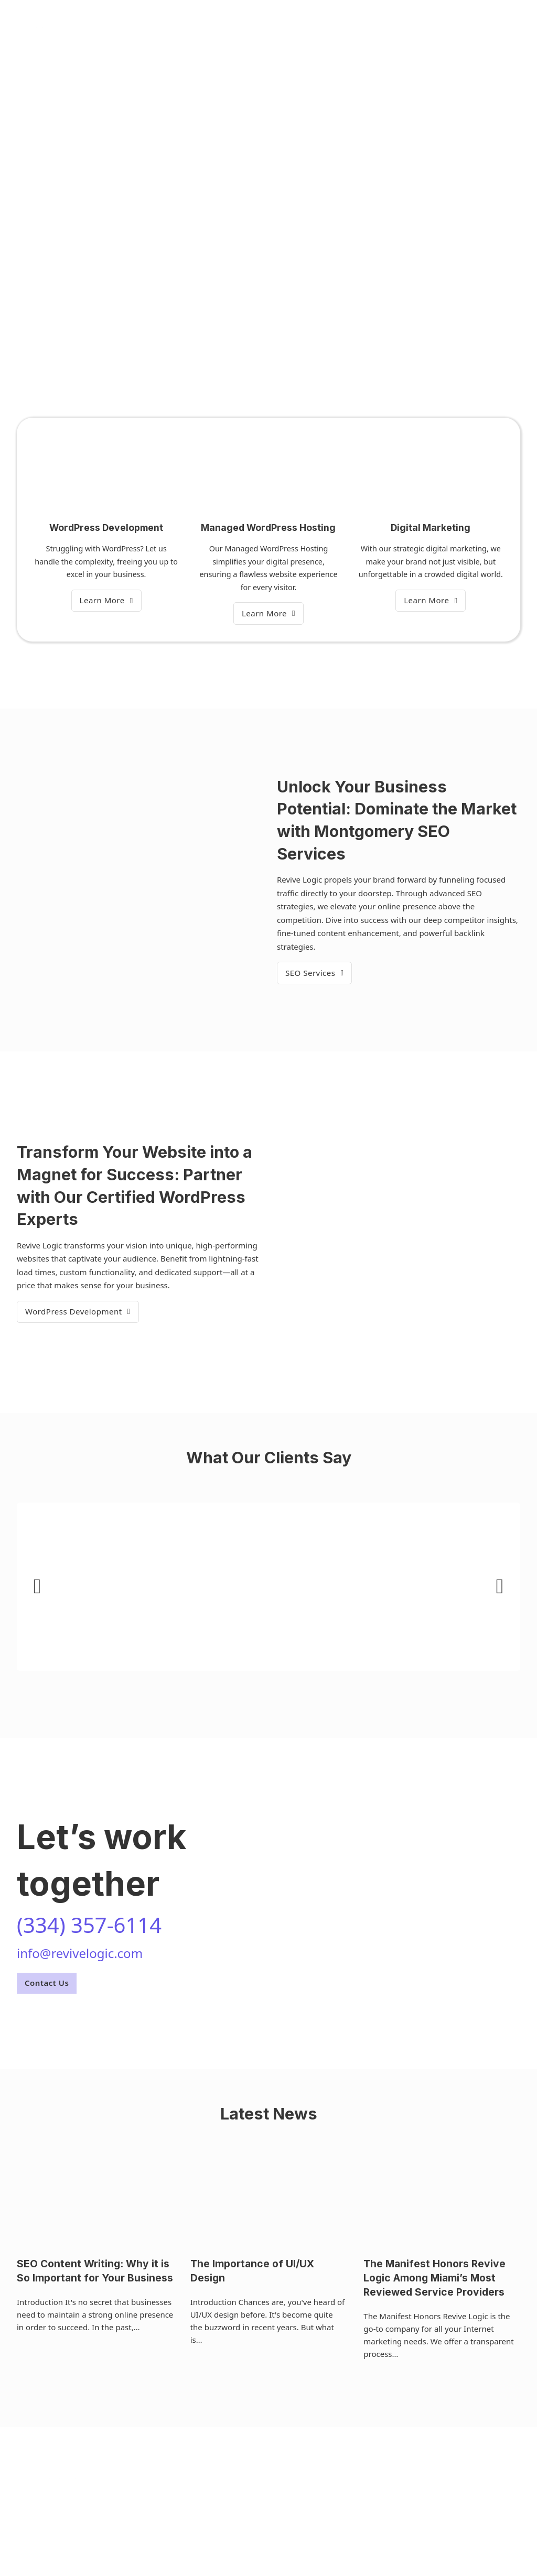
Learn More (106, 600)
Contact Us (47, 1982)
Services (217, 26)
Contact (360, 26)
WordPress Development (78, 1311)
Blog (322, 26)
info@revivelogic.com (80, 1953)
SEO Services (314, 973)
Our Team (280, 26)
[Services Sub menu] (242, 27)
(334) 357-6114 (493, 26)
